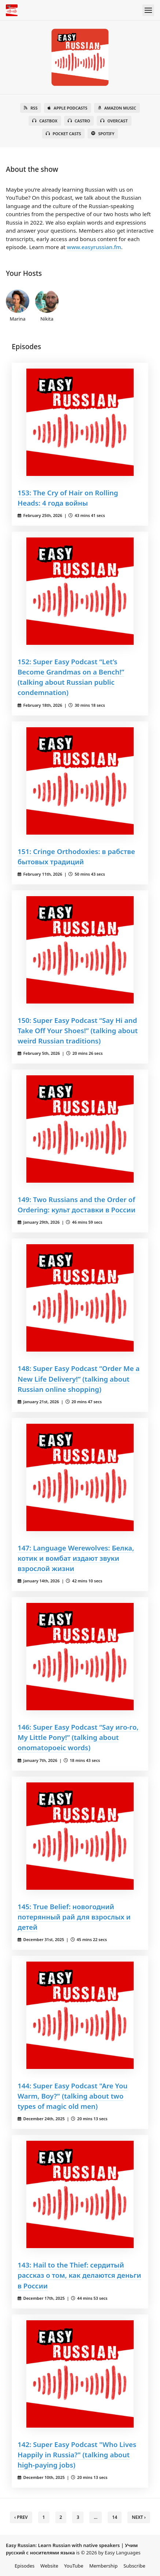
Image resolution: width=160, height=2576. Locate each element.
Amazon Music (117, 108)
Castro (79, 120)
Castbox (44, 120)
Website (49, 2565)
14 (114, 2517)
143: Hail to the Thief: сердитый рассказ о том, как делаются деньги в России (79, 2275)
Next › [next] (139, 2517)
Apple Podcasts (67, 108)
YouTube (73, 2565)
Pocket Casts (63, 133)
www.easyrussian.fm (94, 247)
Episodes (24, 2565)
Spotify (102, 133)
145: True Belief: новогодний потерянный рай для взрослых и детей (74, 1917)
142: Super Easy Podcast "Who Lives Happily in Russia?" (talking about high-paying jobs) (77, 2454)
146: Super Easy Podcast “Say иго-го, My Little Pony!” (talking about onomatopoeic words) (78, 1737)
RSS (30, 108)
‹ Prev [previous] (21, 2517)
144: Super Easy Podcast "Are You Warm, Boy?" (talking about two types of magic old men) (72, 2096)
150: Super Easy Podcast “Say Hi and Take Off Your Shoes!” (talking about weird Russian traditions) (78, 1030)
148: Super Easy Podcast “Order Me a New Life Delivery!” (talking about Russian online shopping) (78, 1378)
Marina (17, 305)
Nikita (47, 305)
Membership (103, 2565)
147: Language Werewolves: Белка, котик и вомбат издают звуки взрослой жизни (76, 1558)
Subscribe (134, 2565)
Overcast (113, 120)
